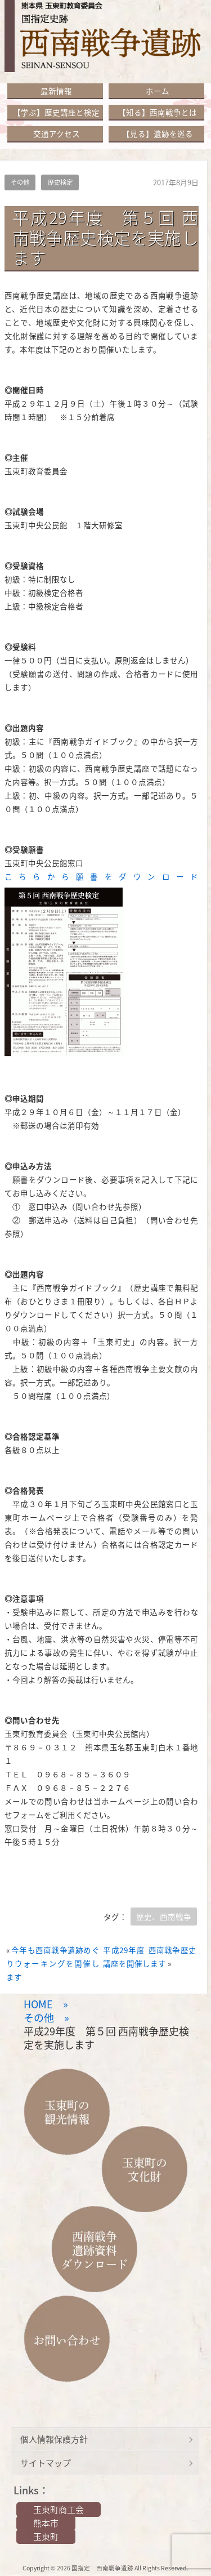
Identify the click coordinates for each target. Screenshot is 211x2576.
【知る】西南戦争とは (157, 112)
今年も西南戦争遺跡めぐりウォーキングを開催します (53, 1963)
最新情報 (56, 90)
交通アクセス (56, 133)
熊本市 (46, 2523)
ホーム (157, 90)
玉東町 (46, 2536)
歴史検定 (60, 182)
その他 (20, 182)
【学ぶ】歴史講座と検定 (56, 112)
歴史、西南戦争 (163, 1916)
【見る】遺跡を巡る (157, 133)
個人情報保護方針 (54, 2439)
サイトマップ (45, 2463)
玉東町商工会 (58, 2509)
